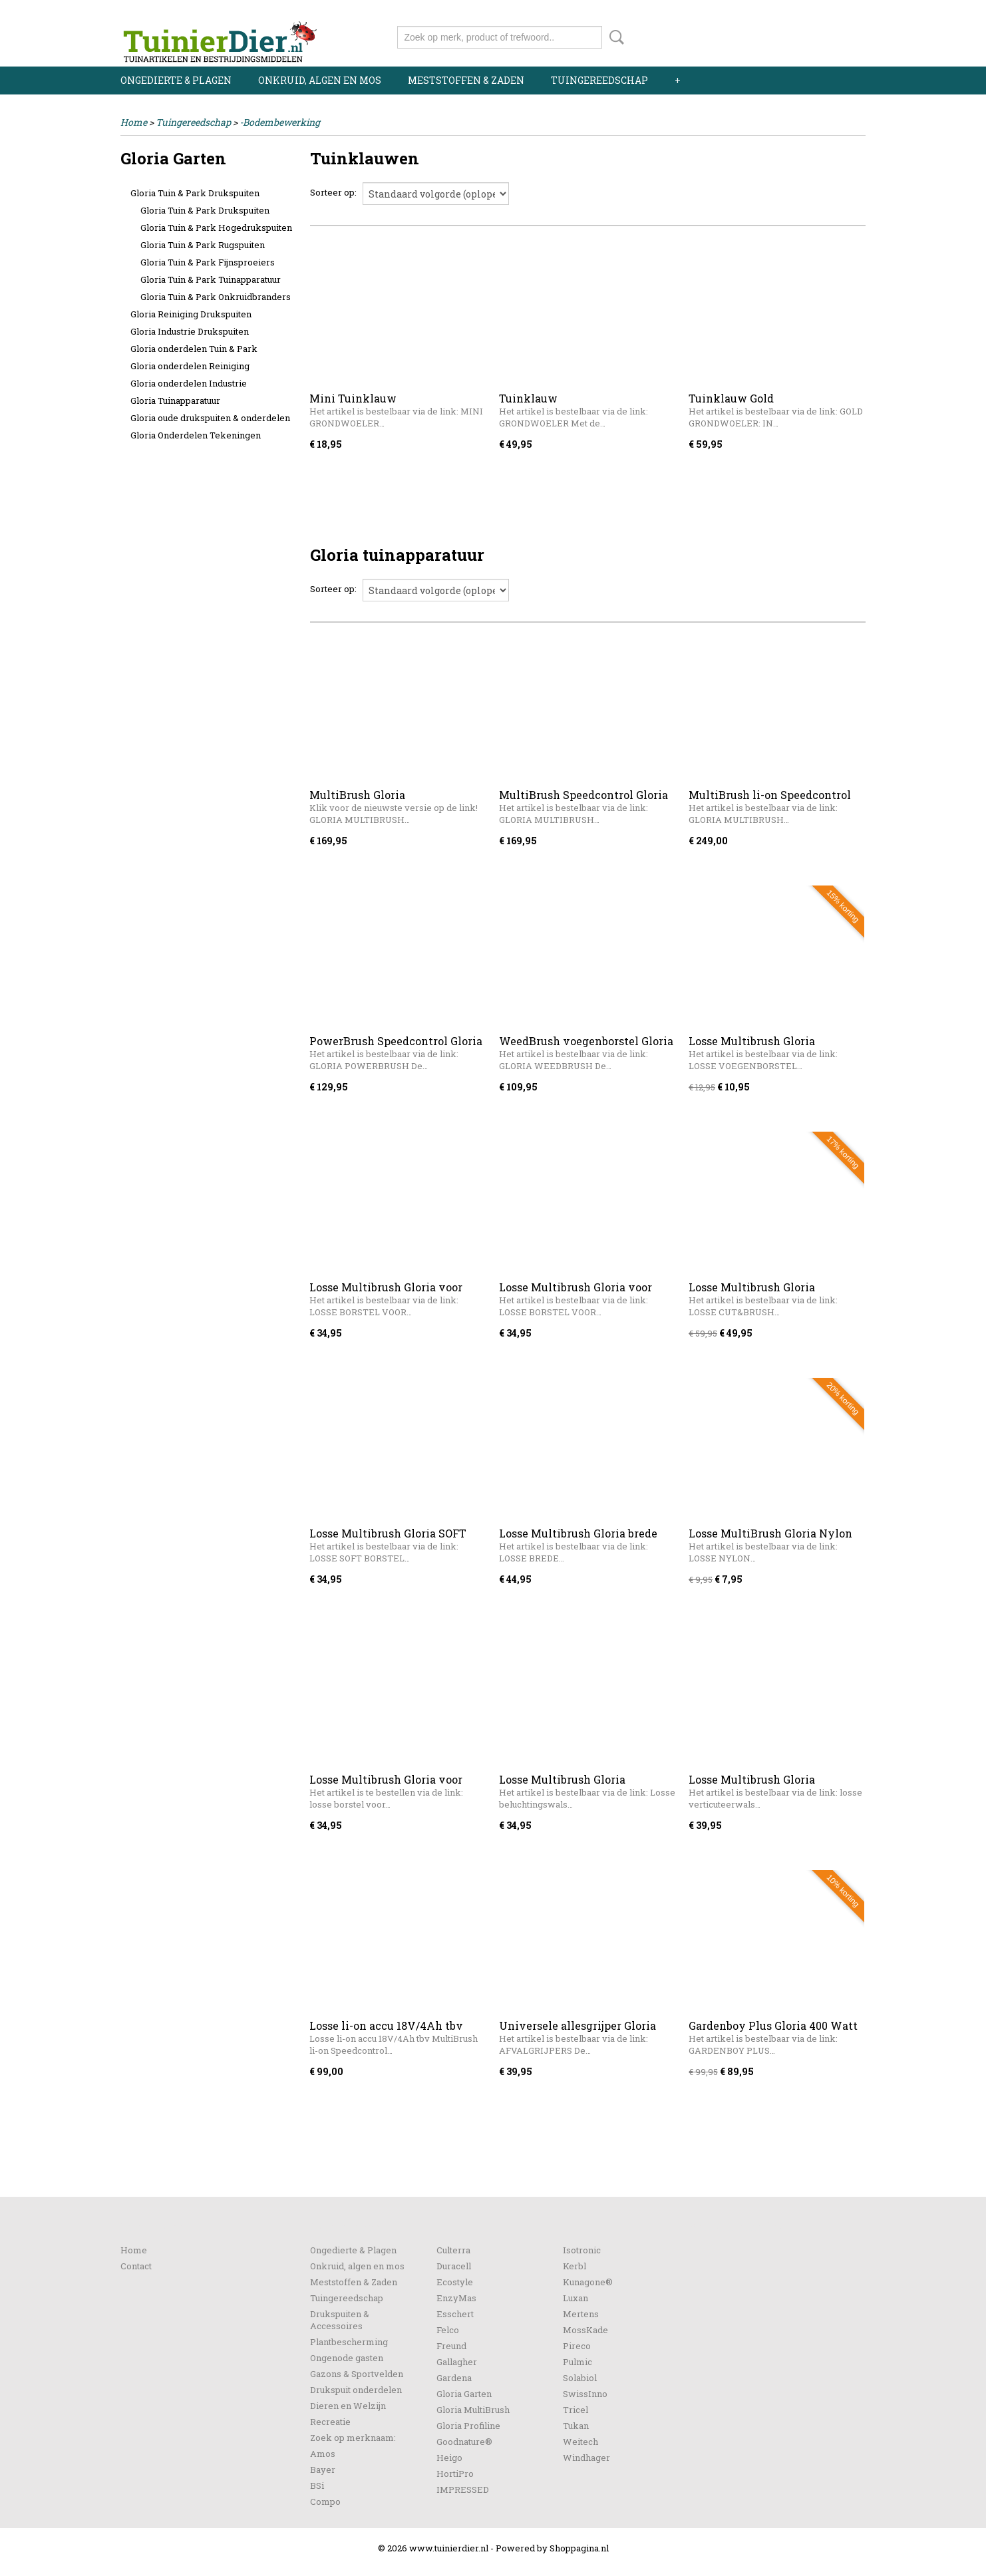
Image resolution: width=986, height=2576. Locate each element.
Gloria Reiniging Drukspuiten (190, 314)
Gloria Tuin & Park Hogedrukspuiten (216, 228)
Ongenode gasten (346, 2358)
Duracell (453, 2266)
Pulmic (577, 2362)
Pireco (577, 2346)
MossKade (585, 2330)
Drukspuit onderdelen (356, 2390)
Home (133, 122)
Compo (325, 2501)
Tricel (575, 2410)
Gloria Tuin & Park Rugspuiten (202, 245)
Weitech (580, 2442)
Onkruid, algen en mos (319, 80)
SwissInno (585, 2394)
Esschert (455, 2314)
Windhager (586, 2458)
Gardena (454, 2378)
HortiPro (455, 2474)
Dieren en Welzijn (348, 2406)
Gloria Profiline (468, 2426)
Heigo (449, 2458)
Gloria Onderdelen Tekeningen (195, 435)
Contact (136, 2266)
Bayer (322, 2470)
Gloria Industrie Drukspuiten (189, 331)
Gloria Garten (464, 2394)
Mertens (581, 2314)
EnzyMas (456, 2298)
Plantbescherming (349, 2342)
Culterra (453, 2250)
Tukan (576, 2426)
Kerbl (574, 2266)
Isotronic (582, 2250)
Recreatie (330, 2422)
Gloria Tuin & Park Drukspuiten (194, 193)
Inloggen (783, 11)
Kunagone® (588, 2282)
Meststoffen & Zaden (466, 80)
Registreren (841, 11)
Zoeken (614, 37)
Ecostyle (454, 2282)
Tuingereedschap (599, 80)
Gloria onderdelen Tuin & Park (193, 349)
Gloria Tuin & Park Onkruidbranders (215, 297)
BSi (317, 2486)
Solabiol (580, 2378)
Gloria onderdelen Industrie (188, 383)
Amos (322, 2454)
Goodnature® (464, 2442)
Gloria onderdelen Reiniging (189, 366)
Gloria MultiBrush (473, 2410)
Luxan (575, 2298)
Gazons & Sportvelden (356, 2374)
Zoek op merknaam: (353, 2438)
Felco (447, 2330)
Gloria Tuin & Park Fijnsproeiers (207, 262)
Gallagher (456, 2362)
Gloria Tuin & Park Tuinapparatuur (210, 279)
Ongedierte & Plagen (176, 80)
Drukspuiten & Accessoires (339, 2320)
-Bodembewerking (280, 122)
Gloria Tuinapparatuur (175, 400)
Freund (451, 2346)
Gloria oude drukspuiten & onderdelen (210, 418)
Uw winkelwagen (821, 35)
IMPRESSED (462, 2490)
